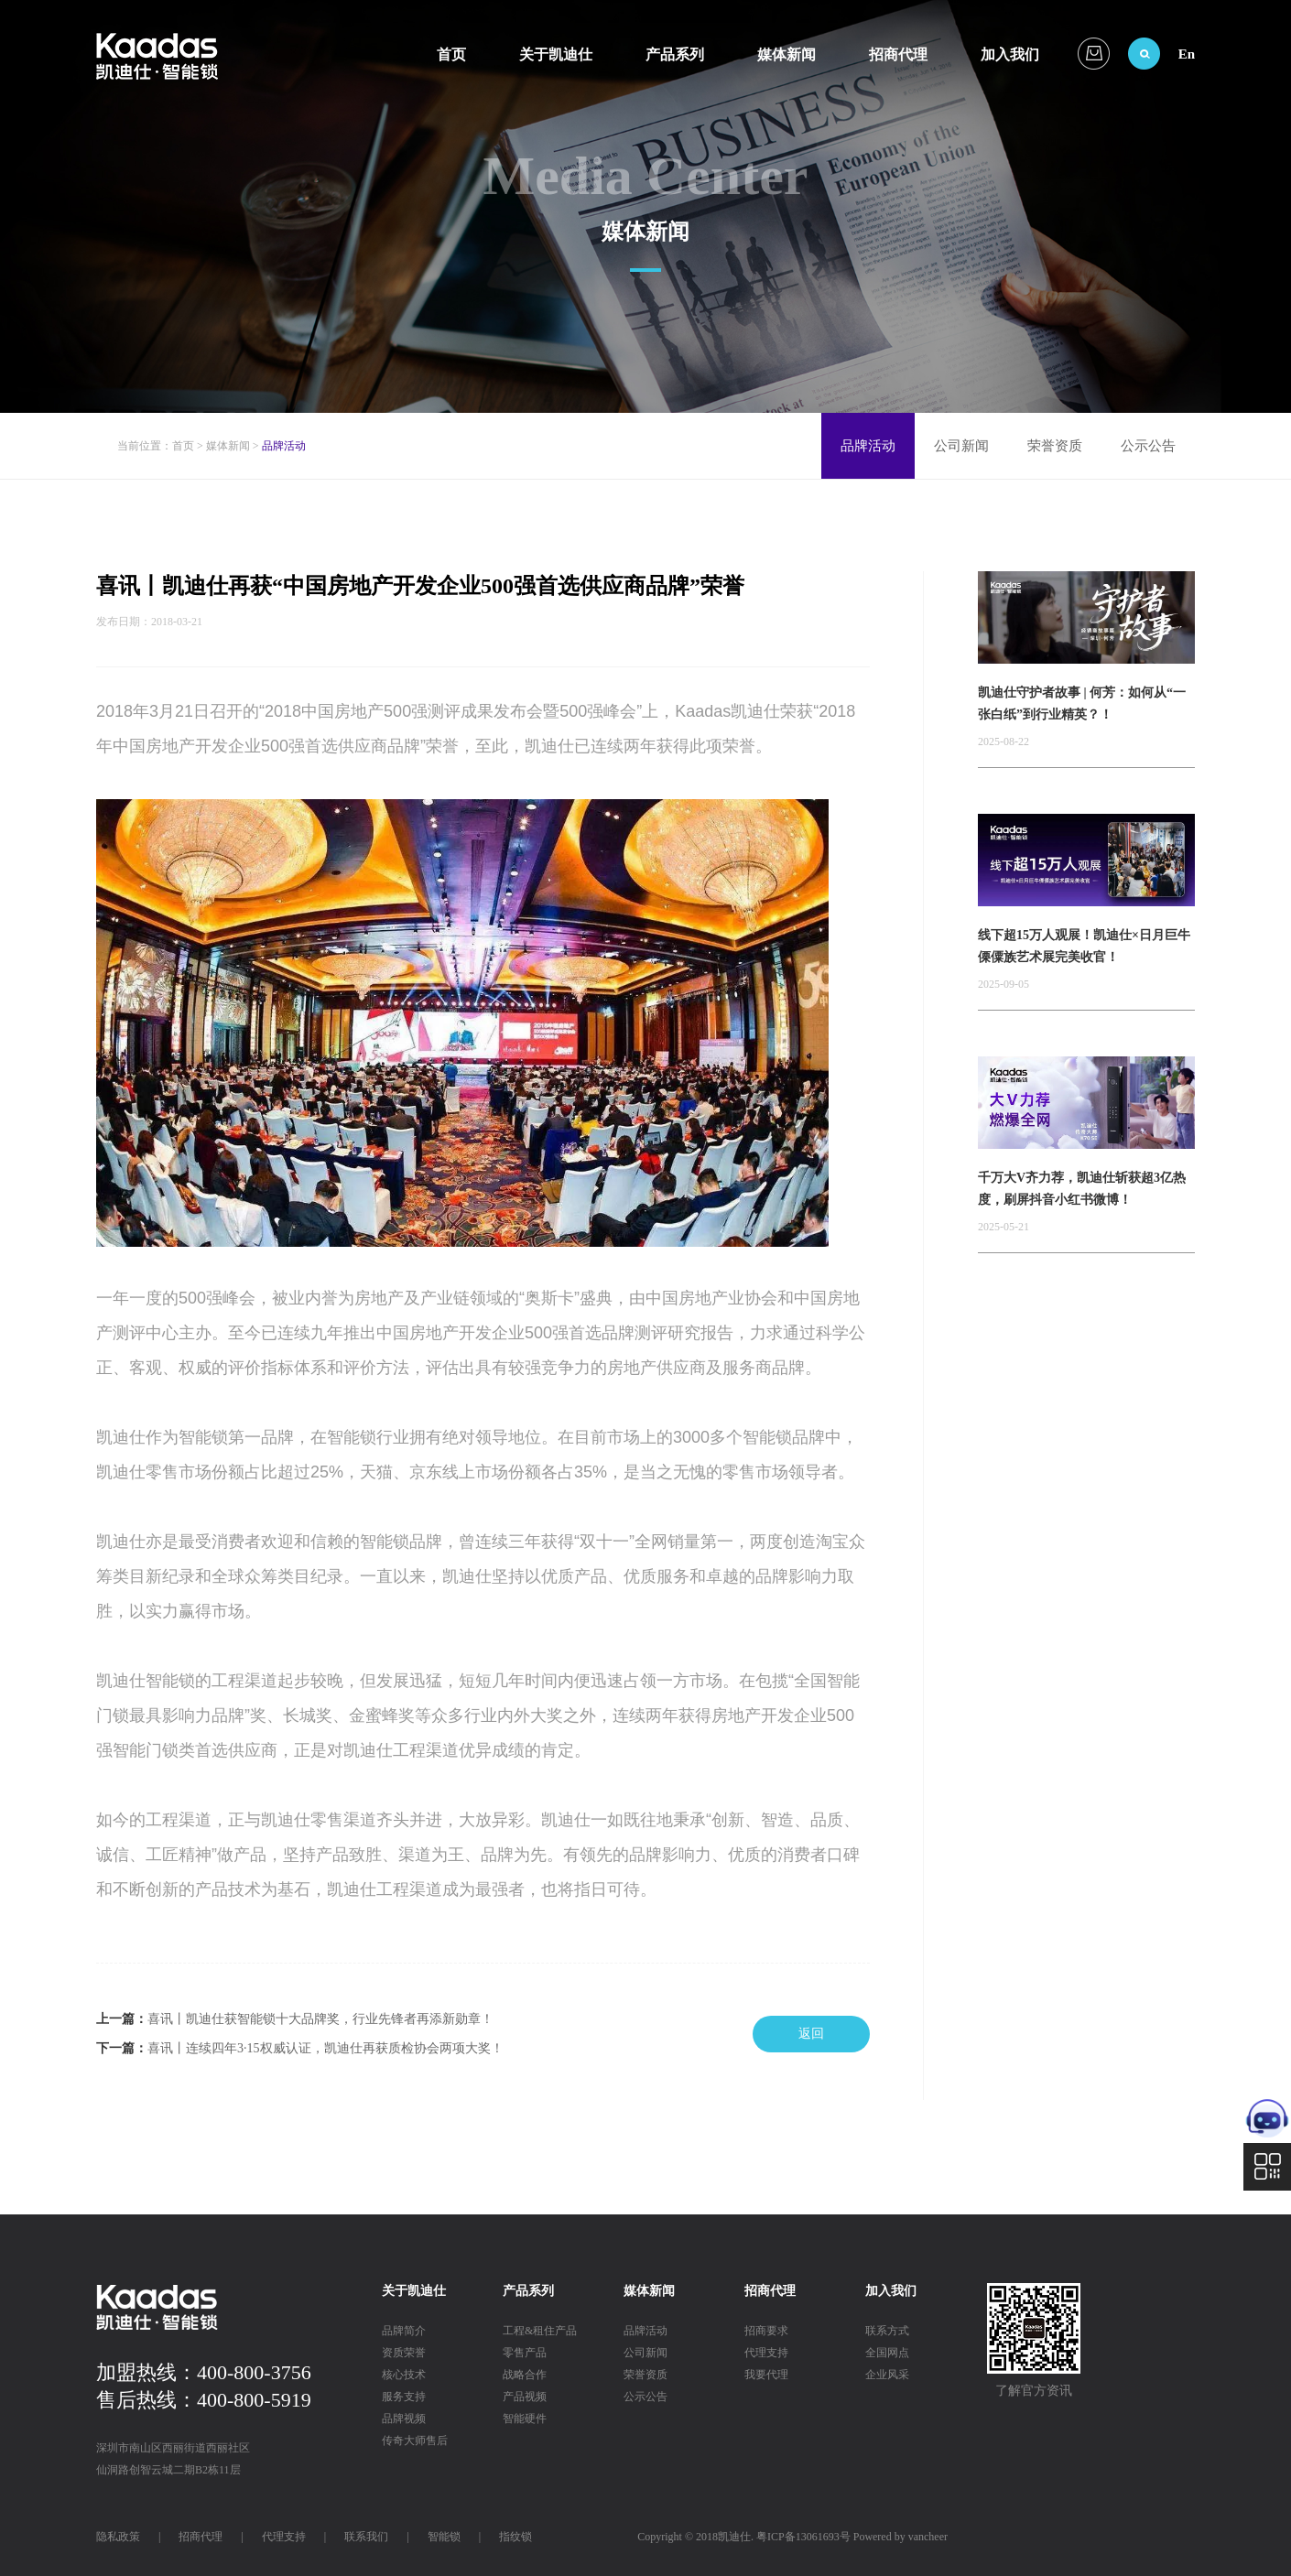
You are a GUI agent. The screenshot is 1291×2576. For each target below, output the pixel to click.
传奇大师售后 (415, 2440)
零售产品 (525, 2352)
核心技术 (404, 2374)
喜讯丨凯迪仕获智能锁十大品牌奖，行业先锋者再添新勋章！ (320, 2019)
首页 (451, 54)
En (1186, 54)
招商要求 (766, 2330)
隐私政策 (118, 2536)
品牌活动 (868, 445)
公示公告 (1148, 445)
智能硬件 (525, 2418)
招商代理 (898, 54)
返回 (811, 2033)
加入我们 (1010, 54)
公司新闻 (961, 445)
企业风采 (887, 2374)
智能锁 (444, 2536)
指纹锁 (515, 2536)
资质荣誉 (404, 2352)
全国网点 (887, 2352)
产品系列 (675, 54)
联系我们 (366, 2536)
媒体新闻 (786, 54)
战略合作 (525, 2374)
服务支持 (404, 2396)
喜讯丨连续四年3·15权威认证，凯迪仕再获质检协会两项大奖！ (325, 2048)
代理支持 (766, 2352)
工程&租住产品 (540, 2330)
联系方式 (887, 2330)
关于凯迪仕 (555, 54)
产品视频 (525, 2396)
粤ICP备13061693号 (803, 2536)
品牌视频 (404, 2418)
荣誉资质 (1054, 445)
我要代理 (766, 2374)
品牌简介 (404, 2330)
